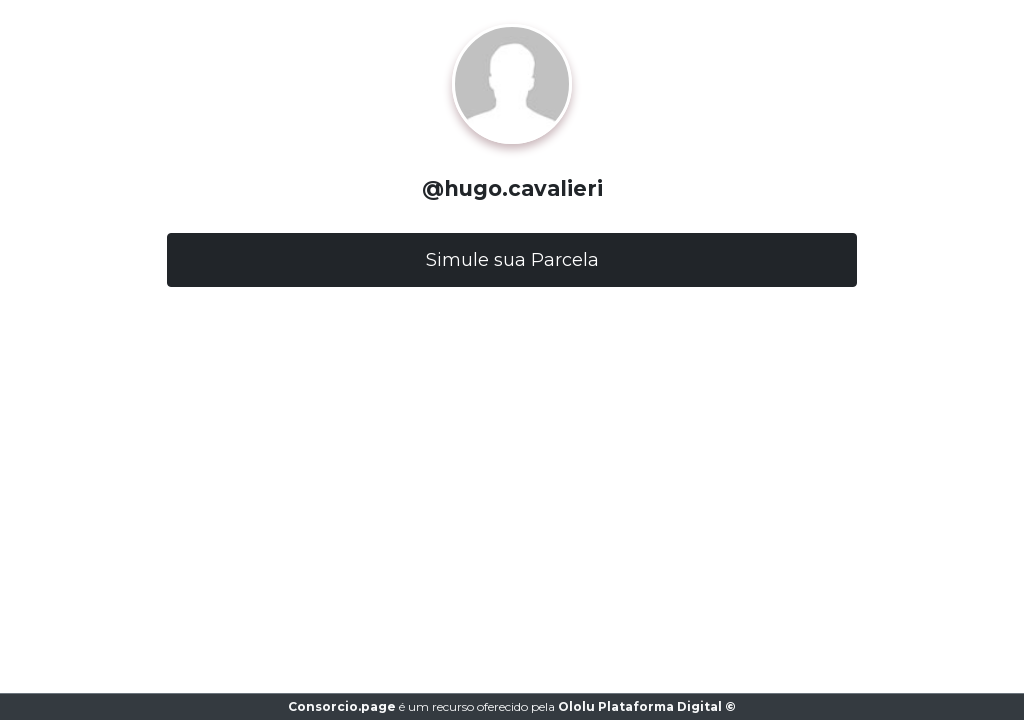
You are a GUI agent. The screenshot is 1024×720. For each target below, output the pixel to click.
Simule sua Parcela (512, 260)
